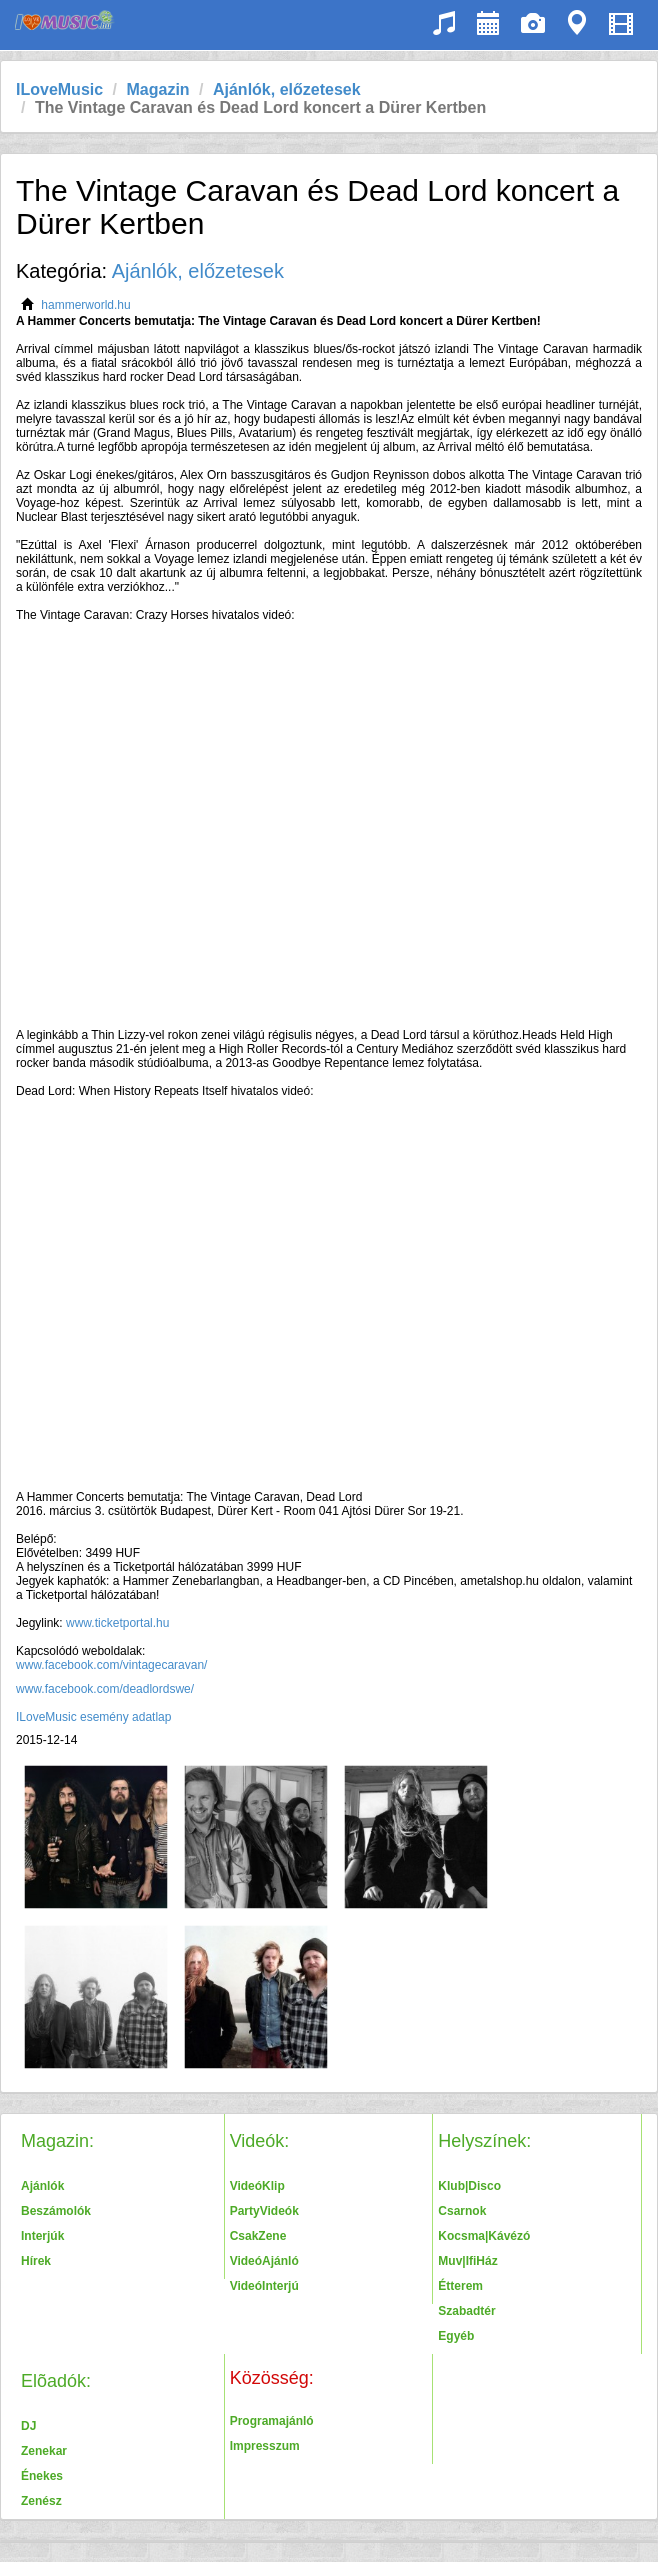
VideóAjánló (264, 2261)
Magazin (157, 89)
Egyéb (456, 2336)
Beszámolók (56, 2211)
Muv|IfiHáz (467, 2261)
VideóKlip (257, 2186)
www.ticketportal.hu (117, 1623)
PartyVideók (264, 2211)
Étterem (460, 2286)
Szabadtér (466, 2311)
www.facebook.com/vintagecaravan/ (111, 1665)
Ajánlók (42, 2186)
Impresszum (265, 2446)
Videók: (260, 2141)
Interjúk (42, 2236)
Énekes (42, 2476)
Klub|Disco (469, 2186)
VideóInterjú (264, 2286)
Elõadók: (56, 2381)
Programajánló (272, 2421)
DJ (28, 2426)
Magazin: (57, 2141)
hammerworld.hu (85, 305)
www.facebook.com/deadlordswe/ (106, 1689)
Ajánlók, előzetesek (287, 89)
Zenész (41, 2501)
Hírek (36, 2261)
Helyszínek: (484, 2141)
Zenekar (44, 2451)
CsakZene (258, 2236)
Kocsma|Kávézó (484, 2236)
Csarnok (462, 2211)
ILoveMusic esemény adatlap (93, 1717)
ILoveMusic (59, 89)
